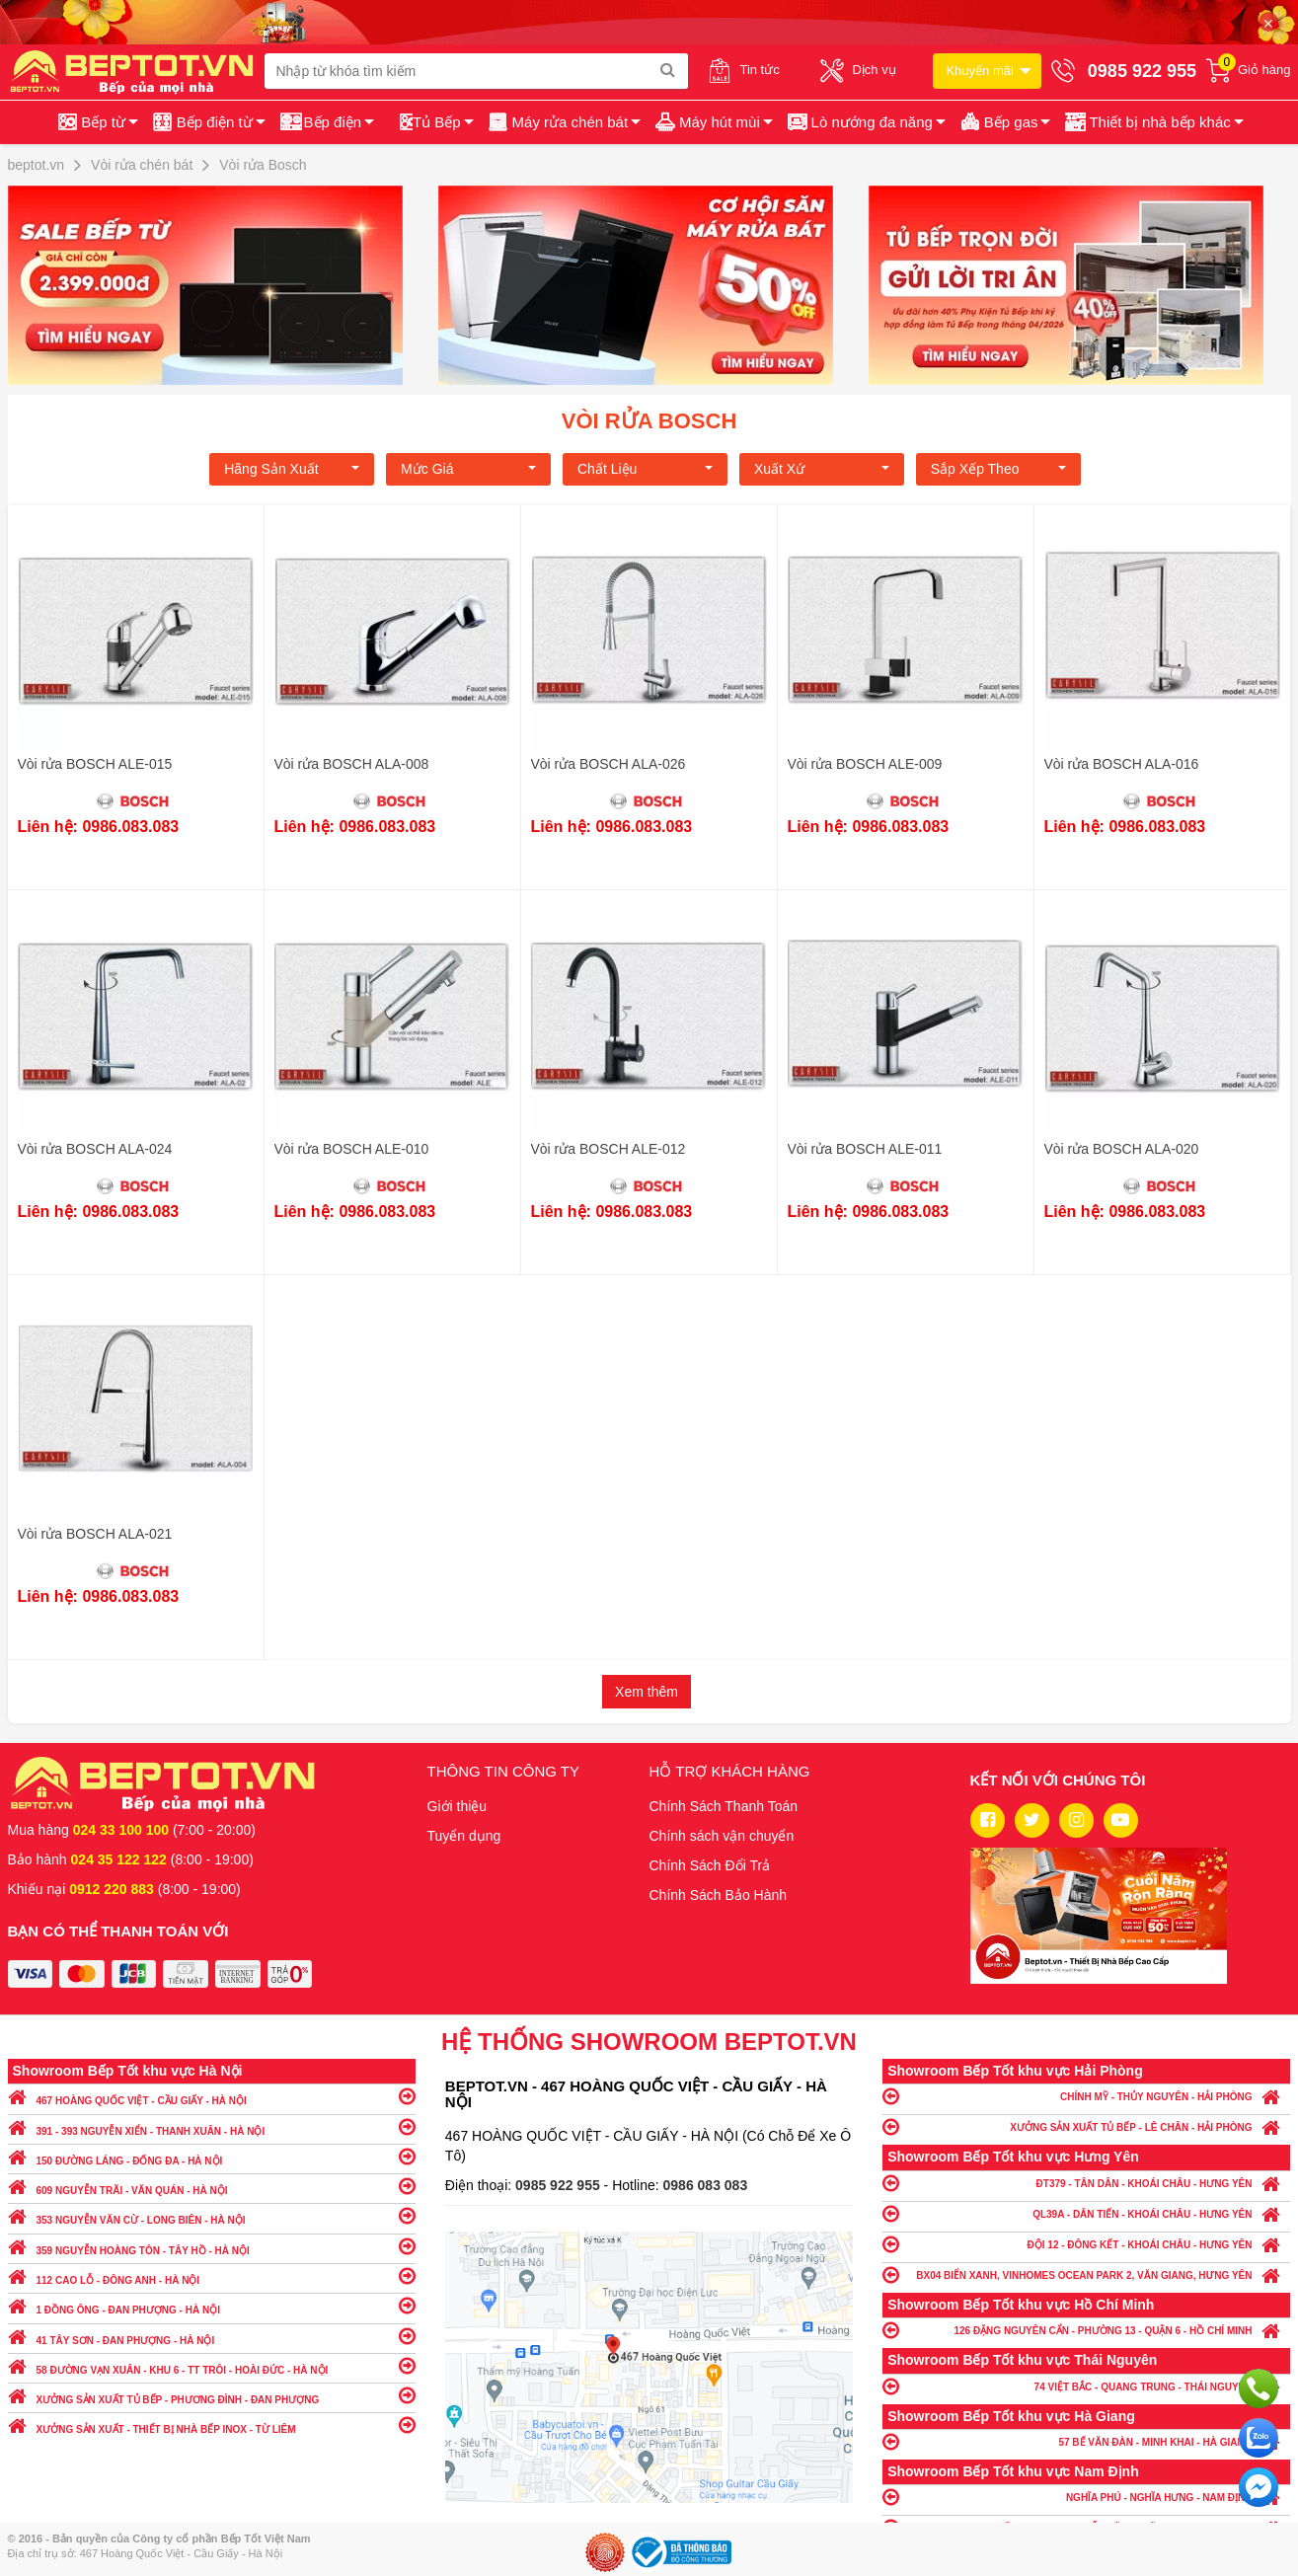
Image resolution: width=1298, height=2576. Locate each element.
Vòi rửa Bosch (649, 421)
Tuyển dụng (464, 1836)
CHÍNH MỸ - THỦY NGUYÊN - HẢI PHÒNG (1086, 2095)
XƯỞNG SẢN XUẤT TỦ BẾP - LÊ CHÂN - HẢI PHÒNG (1086, 2126)
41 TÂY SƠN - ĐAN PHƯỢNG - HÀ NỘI (212, 2335)
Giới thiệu (457, 1806)
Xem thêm (646, 1692)
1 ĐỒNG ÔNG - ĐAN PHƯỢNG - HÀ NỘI (212, 2305)
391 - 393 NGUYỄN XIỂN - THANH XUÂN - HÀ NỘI (212, 2126)
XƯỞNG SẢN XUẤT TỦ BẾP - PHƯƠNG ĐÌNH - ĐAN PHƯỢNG (212, 2395)
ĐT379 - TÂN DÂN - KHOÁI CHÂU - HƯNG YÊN (1086, 2182)
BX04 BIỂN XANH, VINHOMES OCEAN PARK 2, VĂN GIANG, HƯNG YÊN (1086, 2274)
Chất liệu (645, 469)
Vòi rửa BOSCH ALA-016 (1121, 764)
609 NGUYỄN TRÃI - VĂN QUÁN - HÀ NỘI (212, 2185)
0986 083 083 (705, 2185)
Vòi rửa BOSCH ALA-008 (351, 764)
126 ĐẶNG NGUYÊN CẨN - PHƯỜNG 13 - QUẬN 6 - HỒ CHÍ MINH (1086, 2329)
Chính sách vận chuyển (722, 1836)
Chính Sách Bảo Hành (718, 1895)
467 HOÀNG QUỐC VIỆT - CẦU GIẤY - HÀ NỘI (212, 2095)
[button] (1152, 122)
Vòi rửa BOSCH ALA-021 (95, 1534)
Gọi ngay (1258, 2388)
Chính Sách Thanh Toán (724, 1806)
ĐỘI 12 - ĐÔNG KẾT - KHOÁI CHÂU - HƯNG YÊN (1086, 2244)
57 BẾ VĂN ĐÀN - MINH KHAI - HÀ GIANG (1086, 2441)
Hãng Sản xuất (291, 469)
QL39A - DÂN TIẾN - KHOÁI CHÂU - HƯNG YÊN (1086, 2213)
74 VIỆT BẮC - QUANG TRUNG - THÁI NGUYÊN (1086, 2386)
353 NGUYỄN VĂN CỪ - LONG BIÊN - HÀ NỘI (212, 2215)
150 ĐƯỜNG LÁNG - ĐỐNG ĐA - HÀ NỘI (212, 2156)
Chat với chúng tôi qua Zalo (1258, 2438)
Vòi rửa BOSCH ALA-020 (1121, 1149)
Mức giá (468, 469)
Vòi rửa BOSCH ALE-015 (95, 764)
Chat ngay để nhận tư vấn (1258, 2487)
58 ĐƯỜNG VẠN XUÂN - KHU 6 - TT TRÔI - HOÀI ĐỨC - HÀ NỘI (212, 2365)
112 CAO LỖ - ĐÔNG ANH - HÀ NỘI (212, 2275)
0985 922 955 (559, 2185)
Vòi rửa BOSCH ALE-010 (351, 1149)
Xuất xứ (821, 469)
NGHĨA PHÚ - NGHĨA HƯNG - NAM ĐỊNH (1086, 2496)
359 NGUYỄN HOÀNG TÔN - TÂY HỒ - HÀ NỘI (212, 2246)
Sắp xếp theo (998, 469)
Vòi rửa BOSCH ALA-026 (608, 764)
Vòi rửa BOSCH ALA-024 (95, 1149)
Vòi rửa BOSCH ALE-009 (865, 764)
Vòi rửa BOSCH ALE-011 (865, 1149)
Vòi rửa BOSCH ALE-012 (608, 1149)
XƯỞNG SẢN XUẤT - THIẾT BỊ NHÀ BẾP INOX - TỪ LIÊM (212, 2424)
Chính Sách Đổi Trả (710, 1865)
